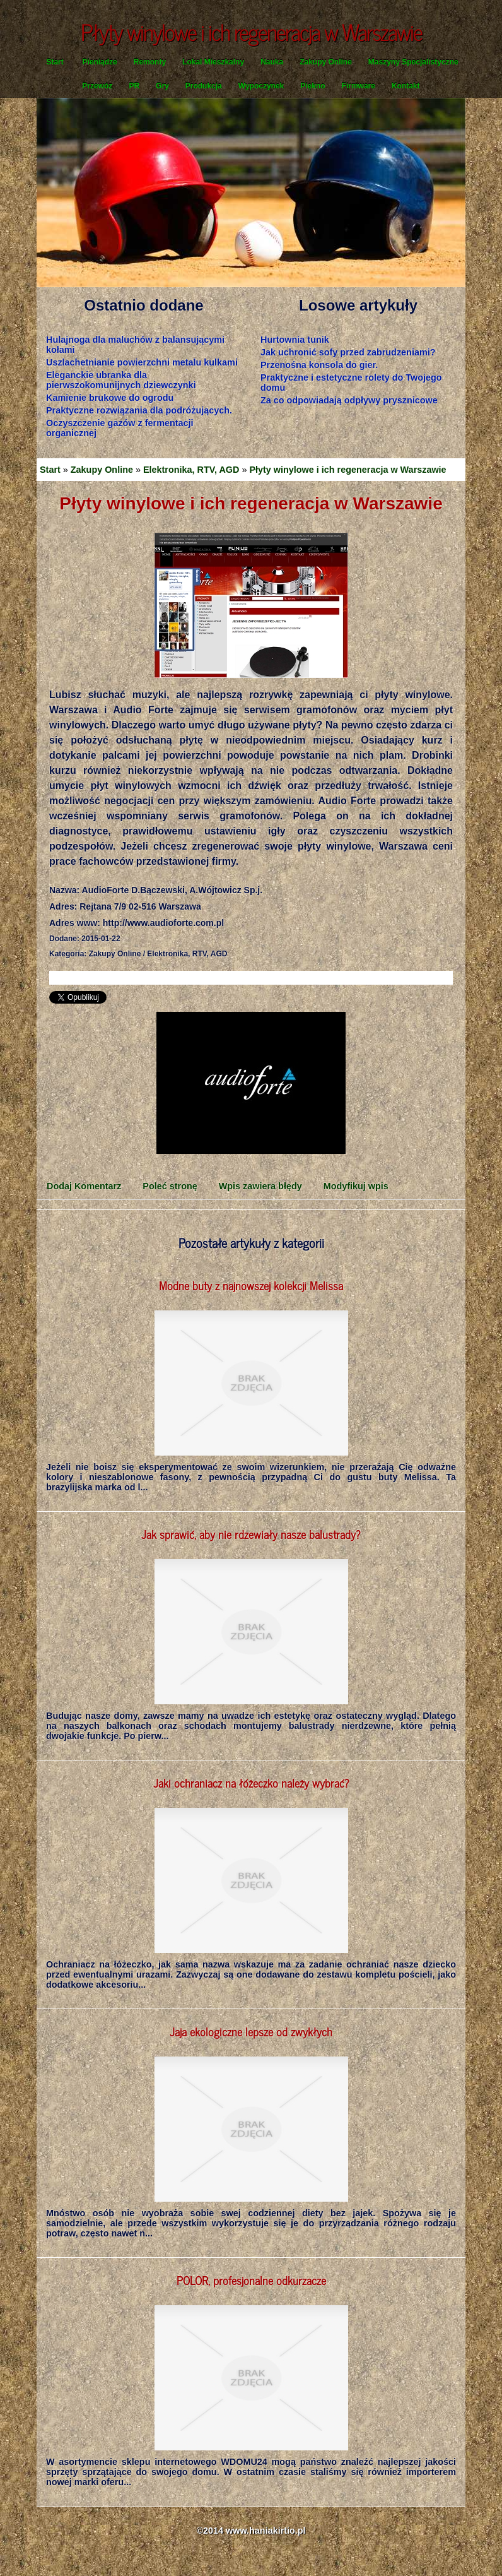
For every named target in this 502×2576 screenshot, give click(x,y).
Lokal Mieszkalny (213, 61)
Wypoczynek (261, 85)
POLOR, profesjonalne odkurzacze (251, 2279)
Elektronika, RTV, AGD (191, 470)
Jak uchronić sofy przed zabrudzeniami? (347, 352)
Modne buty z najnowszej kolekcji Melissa (251, 1285)
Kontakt (406, 85)
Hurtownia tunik (294, 340)
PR (134, 85)
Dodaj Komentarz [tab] (84, 1186)
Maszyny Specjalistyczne (413, 61)
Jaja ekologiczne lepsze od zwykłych (251, 2031)
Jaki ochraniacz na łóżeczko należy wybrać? (251, 1782)
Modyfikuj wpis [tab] (356, 1186)
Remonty (150, 61)
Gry (162, 85)
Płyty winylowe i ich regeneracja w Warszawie (347, 470)
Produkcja (203, 85)
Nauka (271, 61)
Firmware (358, 85)
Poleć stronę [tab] (170, 1186)
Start (54, 61)
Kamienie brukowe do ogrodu (109, 398)
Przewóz (97, 85)
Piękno (312, 85)
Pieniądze (99, 61)
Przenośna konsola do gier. (319, 365)
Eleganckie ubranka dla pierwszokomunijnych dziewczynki (121, 380)
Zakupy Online (326, 61)
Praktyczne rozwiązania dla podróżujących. (139, 410)
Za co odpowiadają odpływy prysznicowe (349, 400)
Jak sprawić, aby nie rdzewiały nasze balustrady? (251, 1533)
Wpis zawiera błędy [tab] (260, 1186)
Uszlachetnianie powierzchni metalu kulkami (142, 362)
